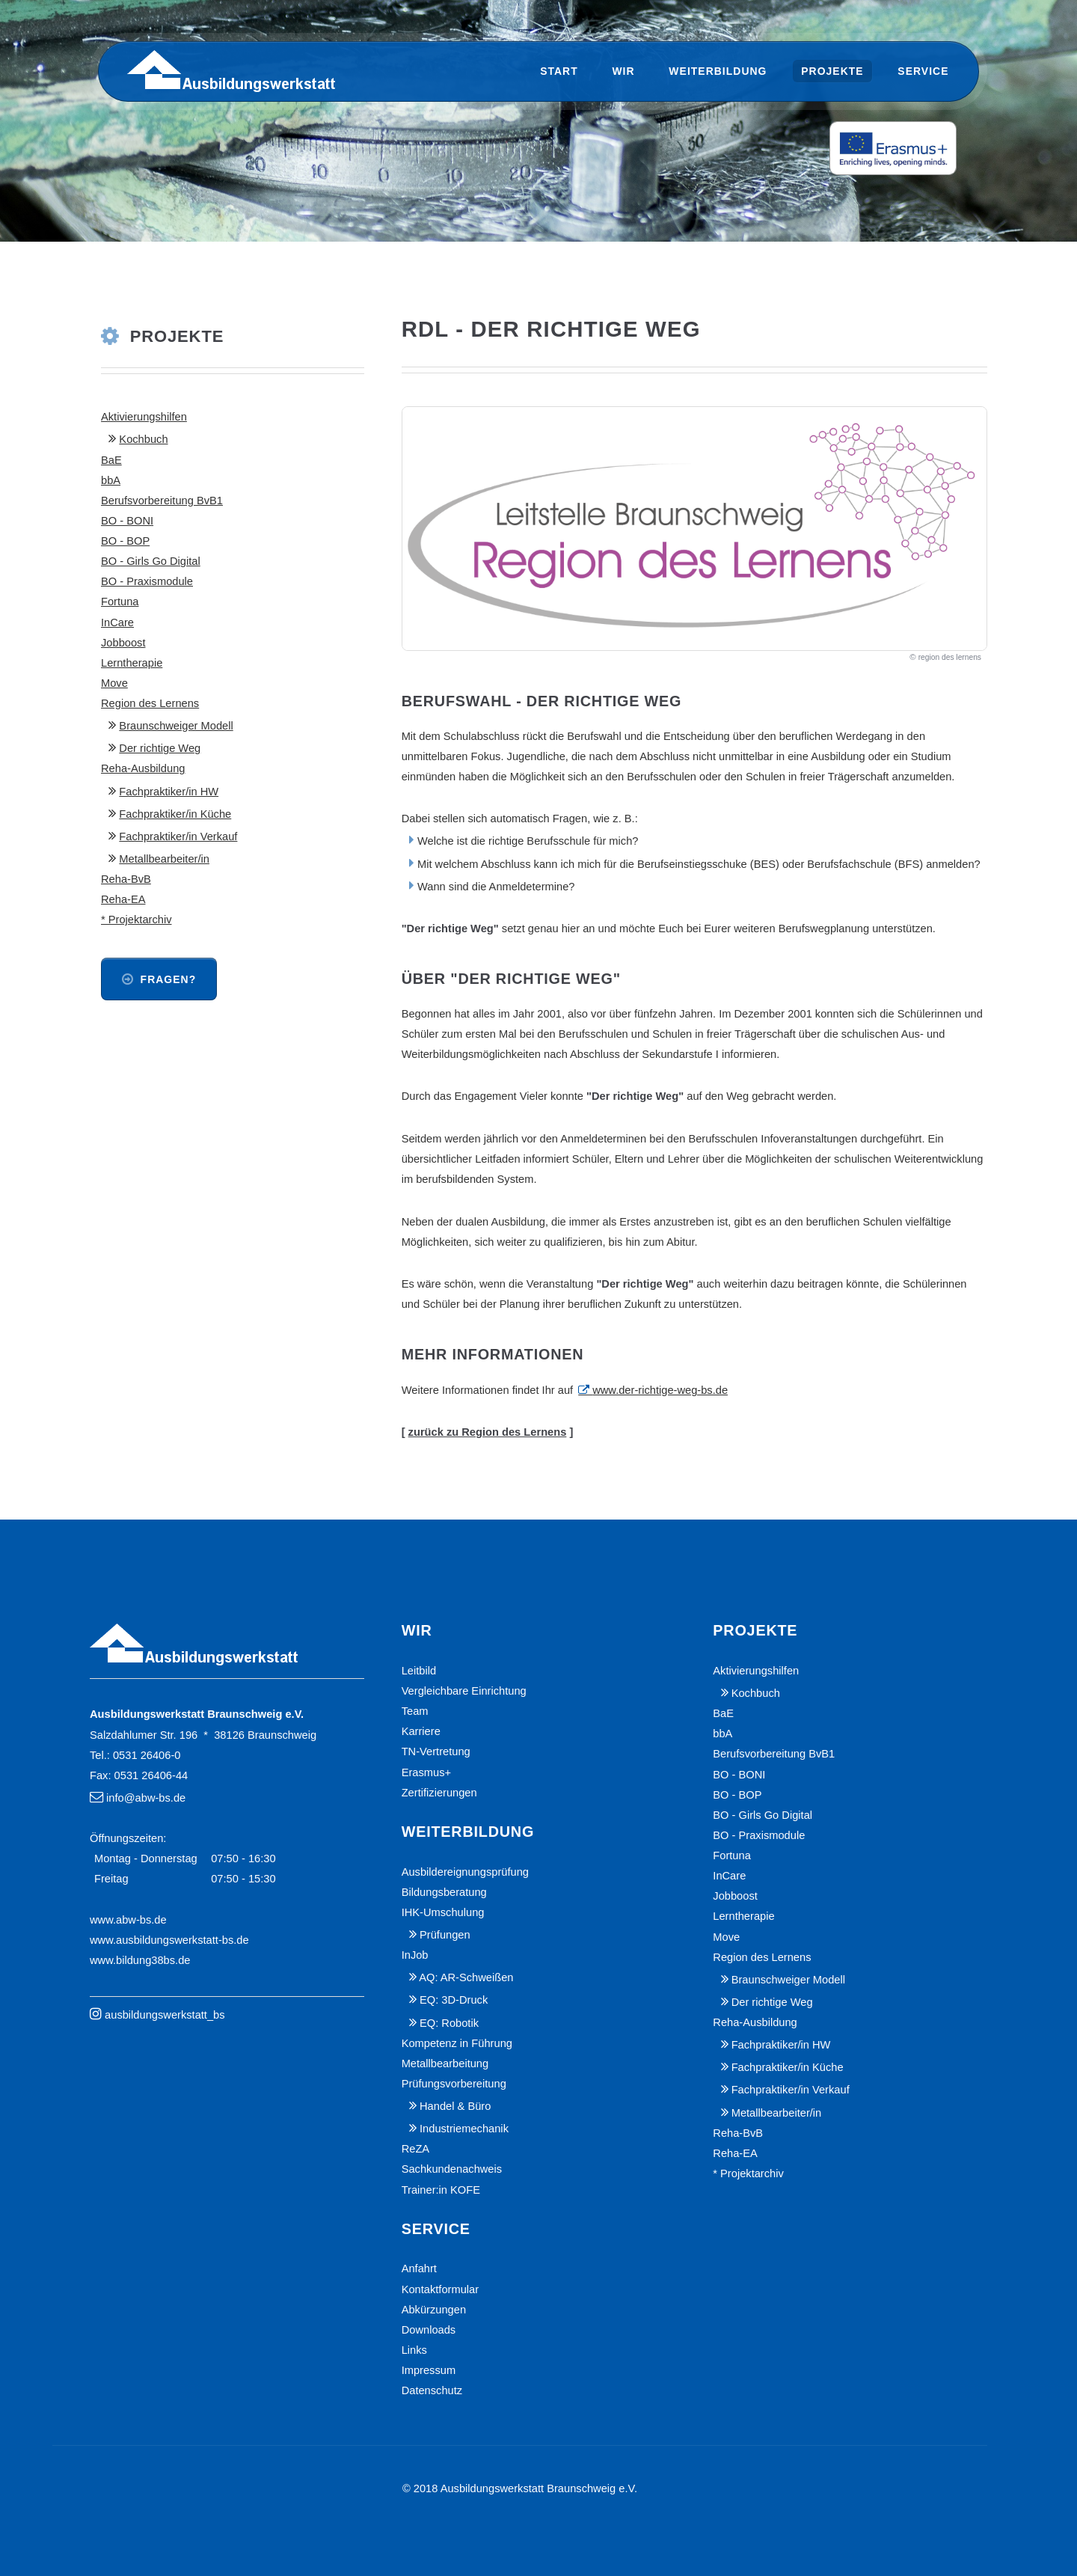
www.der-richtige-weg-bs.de (660, 1390)
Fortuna (120, 602)
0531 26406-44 (151, 1775)
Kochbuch (143, 439)
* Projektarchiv (136, 920)
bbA (110, 480)
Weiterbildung (718, 71)
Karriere (421, 1731)
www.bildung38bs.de (140, 1960)
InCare (117, 622)
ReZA (415, 2149)
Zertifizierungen (439, 1793)
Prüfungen (445, 1935)
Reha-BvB (126, 879)
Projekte (832, 71)
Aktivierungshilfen (144, 417)
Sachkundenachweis (452, 2169)
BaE (111, 460)
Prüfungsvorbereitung (454, 2084)
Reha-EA (123, 899)
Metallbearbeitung (445, 2063)
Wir (623, 71)
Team (415, 1711)
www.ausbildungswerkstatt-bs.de (169, 1940)
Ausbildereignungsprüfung (465, 1872)
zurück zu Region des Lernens (487, 1432)
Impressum (428, 2370)
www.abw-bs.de (128, 1920)
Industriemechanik (464, 2129)
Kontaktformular (440, 2289)
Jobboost (123, 643)
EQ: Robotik (449, 2023)
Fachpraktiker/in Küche (175, 814)
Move (114, 683)
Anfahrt (419, 2268)
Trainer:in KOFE (441, 2190)
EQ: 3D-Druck (454, 2000)
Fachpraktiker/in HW (168, 792)
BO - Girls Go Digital (150, 561)
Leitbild (419, 1671)
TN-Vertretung (436, 1751)
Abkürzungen (434, 2310)
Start (559, 71)
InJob (415, 1955)
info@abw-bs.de (145, 1798)
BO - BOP (125, 541)
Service (923, 71)
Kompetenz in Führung (457, 2043)
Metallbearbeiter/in (164, 859)
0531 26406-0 (146, 1755)
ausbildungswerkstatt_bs (165, 2015)
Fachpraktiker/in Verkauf (178, 836)
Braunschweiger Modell (176, 726)
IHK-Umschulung (443, 1912)
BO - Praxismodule (147, 581)
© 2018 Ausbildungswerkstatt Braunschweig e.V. (519, 2488)
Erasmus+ (426, 1772)
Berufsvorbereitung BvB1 (162, 501)
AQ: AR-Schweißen (466, 1977)
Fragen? (169, 979)
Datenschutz (432, 2390)
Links (414, 2350)
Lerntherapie (131, 663)
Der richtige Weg (159, 748)
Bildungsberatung (444, 1892)
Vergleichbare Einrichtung (464, 1691)
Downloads (429, 2330)
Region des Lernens (150, 703)
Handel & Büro (455, 2106)
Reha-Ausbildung (143, 768)
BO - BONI (127, 521)
